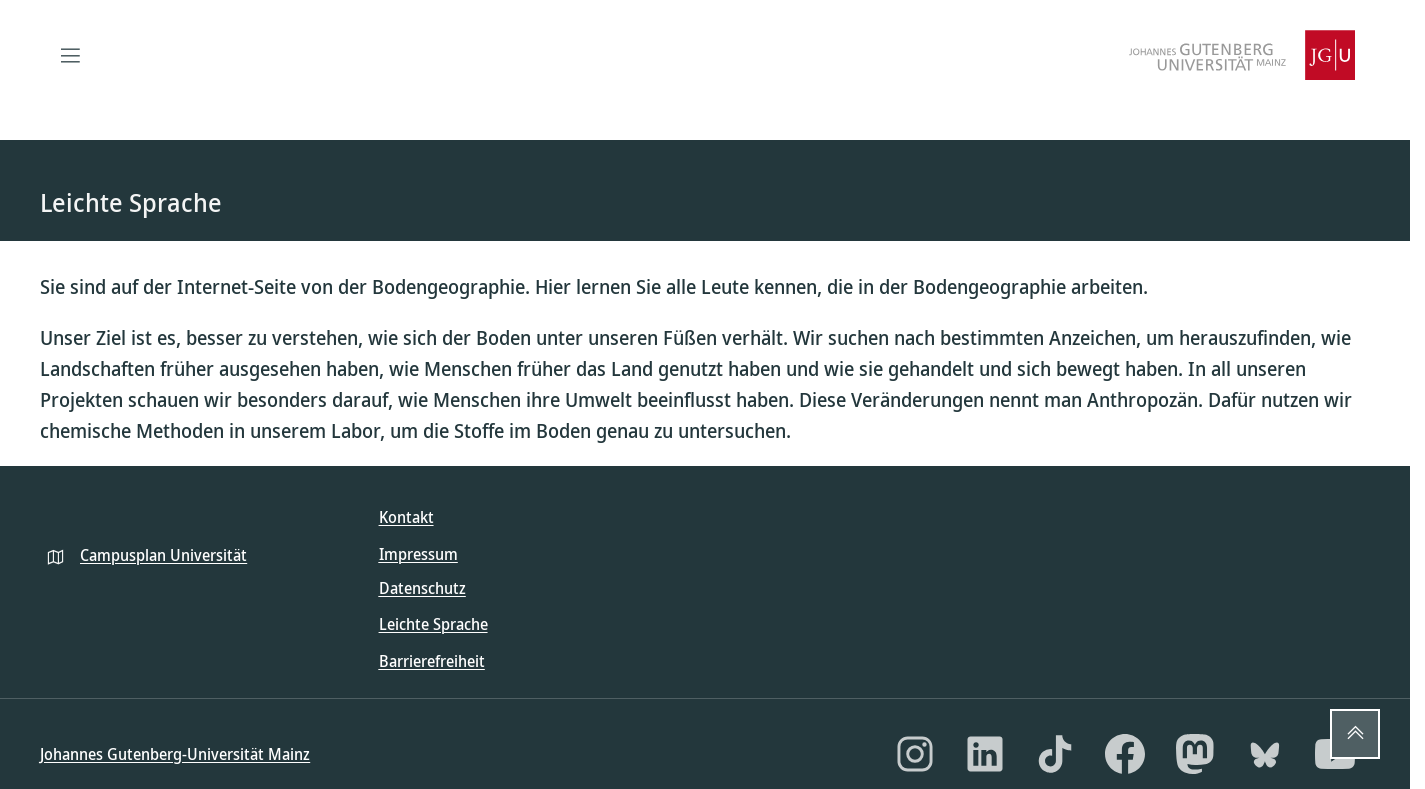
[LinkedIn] (985, 754)
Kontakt (406, 517)
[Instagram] (915, 754)
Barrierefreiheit (432, 661)
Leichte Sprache (433, 624)
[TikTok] (1055, 754)
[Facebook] (1125, 754)
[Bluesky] (1265, 754)
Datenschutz (422, 588)
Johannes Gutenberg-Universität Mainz (175, 754)
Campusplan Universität (163, 555)
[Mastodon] (1195, 754)
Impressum (418, 554)
